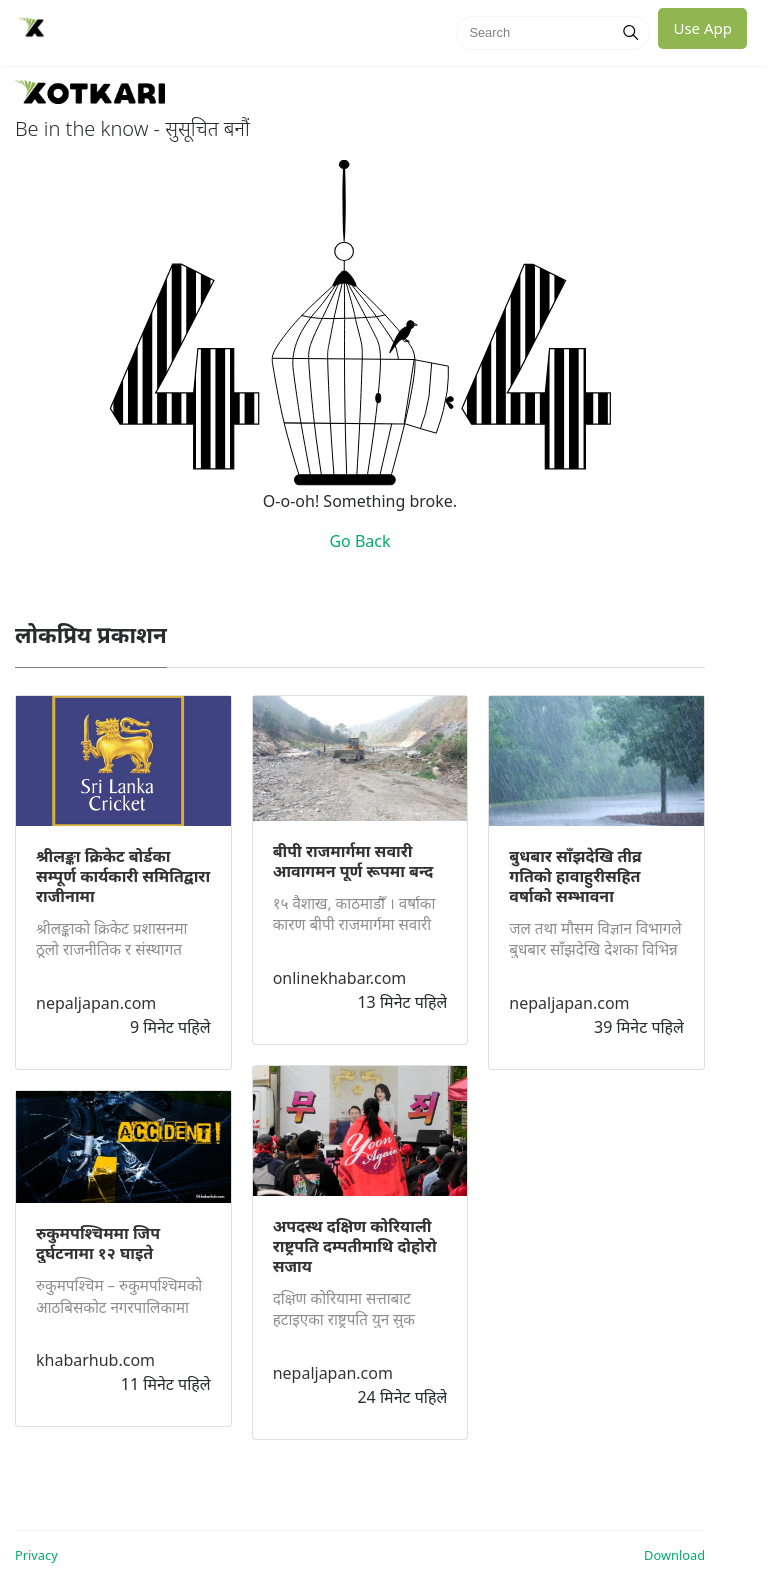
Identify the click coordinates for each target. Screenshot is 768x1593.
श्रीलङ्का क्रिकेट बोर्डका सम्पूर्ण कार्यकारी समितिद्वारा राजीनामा (123, 876)
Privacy (36, 1555)
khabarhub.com (95, 1360)
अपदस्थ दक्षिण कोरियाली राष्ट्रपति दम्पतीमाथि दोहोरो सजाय (355, 1246)
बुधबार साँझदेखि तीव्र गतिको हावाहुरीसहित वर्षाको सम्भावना (575, 876)
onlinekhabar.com (340, 978)
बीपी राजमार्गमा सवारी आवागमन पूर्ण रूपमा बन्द (353, 861)
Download (674, 1555)
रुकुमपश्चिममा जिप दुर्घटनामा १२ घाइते (98, 1243)
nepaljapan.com (96, 1003)
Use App (702, 28)
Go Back (359, 541)
